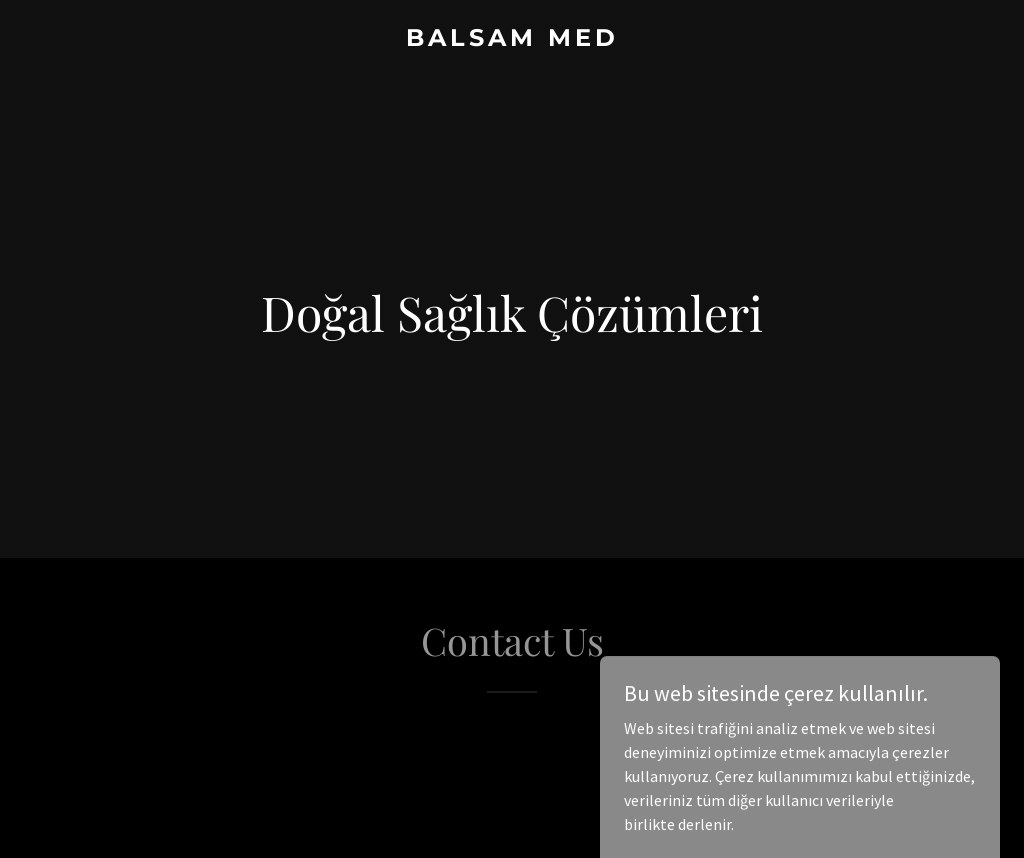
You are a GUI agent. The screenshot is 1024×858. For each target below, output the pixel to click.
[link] (512, 40)
